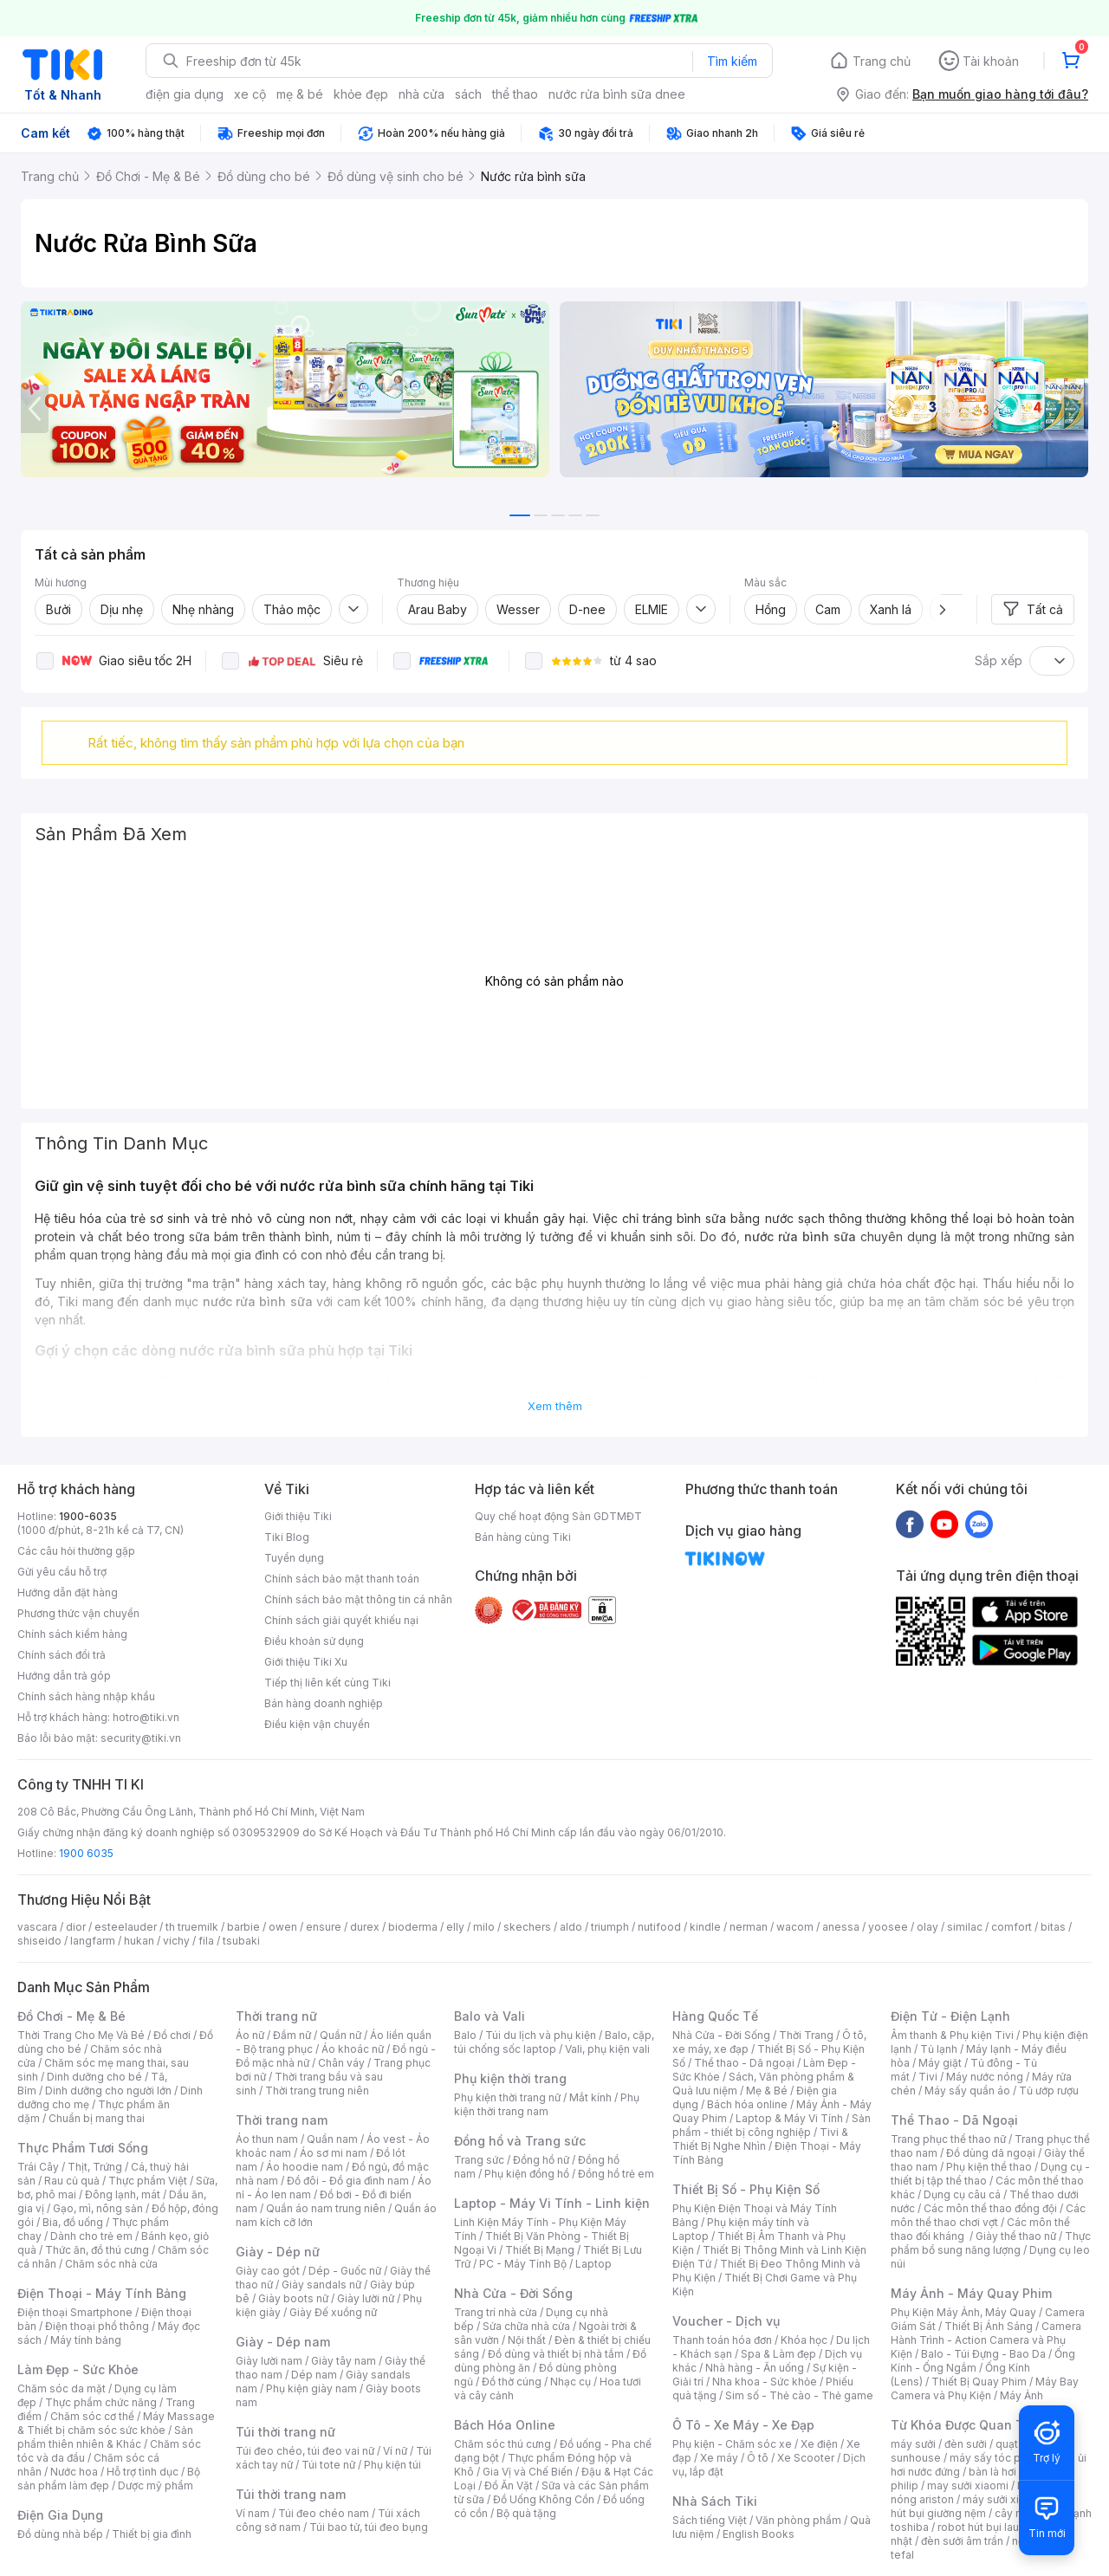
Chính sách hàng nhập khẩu (86, 1696)
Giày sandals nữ (321, 2284)
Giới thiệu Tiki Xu (305, 1661)
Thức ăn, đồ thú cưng (97, 2249)
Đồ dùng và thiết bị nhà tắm (556, 2353)
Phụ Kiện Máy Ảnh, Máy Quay (963, 2312)
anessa (840, 1926)
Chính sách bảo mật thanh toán (341, 1578)
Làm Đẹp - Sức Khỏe (78, 2369)
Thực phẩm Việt (147, 2180)
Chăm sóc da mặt (61, 2388)
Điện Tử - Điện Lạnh (950, 2016)
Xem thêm (555, 1406)
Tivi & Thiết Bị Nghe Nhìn (760, 2139)
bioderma (413, 1926)
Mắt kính (590, 2097)
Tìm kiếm (732, 61)
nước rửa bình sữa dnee (616, 94)
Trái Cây (38, 2166)
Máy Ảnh (1021, 2395)
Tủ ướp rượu (1049, 2090)
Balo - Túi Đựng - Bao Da (983, 2353)
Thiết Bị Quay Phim (979, 2381)
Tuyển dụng (294, 1557)
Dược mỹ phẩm (155, 2485)
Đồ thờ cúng (512, 2381)
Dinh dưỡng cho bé (94, 2076)
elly (455, 1926)
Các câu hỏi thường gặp (76, 1550)
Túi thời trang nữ (285, 2431)
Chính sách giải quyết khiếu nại (341, 1620)
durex (364, 1926)
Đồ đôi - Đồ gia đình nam (348, 2180)
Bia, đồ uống (72, 2222)
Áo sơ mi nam (333, 2152)
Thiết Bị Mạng (539, 2249)
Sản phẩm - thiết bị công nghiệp (771, 2125)
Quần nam (332, 2139)
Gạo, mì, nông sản (98, 2208)
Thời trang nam (282, 2120)
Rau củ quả (72, 2180)
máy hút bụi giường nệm (982, 2506)
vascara (37, 1926)
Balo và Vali (489, 2016)
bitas (1053, 1926)
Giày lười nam (269, 2360)
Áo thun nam (267, 2139)
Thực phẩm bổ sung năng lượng (991, 2243)
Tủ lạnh (938, 2048)
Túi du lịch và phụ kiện (540, 2035)
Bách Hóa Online (504, 2424)
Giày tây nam (343, 2360)
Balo (465, 2035)
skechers (527, 1926)
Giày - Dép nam (283, 2341)
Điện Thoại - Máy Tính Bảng (101, 2293)
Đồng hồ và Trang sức (520, 2140)
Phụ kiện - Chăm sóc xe (732, 2443)
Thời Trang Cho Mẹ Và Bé (81, 2035)
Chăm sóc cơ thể (92, 2416)
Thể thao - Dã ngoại (744, 2062)
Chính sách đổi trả (61, 1654)
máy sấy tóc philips (998, 2457)
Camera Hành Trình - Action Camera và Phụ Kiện (986, 2340)
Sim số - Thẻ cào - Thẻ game (799, 2395)
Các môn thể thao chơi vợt (988, 2215)
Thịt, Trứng (95, 2166)
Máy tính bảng (85, 2339)
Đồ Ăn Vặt (508, 2485)
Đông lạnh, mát (122, 2194)
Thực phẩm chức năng (101, 2402)
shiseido (39, 1940)
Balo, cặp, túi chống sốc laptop (554, 2042)
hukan (139, 1940)
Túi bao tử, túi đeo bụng (368, 2527)
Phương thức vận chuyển (78, 1613)
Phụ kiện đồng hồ (526, 2173)
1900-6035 (88, 1516)
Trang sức (479, 2159)
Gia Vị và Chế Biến (528, 2471)
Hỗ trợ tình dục (142, 2471)
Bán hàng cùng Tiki (523, 1537)
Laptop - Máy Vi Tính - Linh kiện (552, 2203)
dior (76, 1926)
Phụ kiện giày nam (311, 2388)
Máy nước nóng (984, 2076)
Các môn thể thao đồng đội (990, 2208)
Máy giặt (940, 2062)
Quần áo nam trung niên (326, 2208)
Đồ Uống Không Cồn (543, 2499)
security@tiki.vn (141, 1737)
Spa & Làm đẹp (778, 2353)
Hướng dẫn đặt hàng (67, 1592)
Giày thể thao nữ (1016, 2236)
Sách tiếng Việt (709, 2520)
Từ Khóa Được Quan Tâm (966, 2424)
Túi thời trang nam (291, 2494)
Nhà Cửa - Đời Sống (513, 2293)
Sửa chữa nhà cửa (526, 2326)
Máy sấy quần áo (967, 2090)
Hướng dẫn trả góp (64, 1675)
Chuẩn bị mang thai (97, 2118)
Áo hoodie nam (304, 2166)
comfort (1011, 1926)
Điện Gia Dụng (60, 2515)
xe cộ (250, 94)
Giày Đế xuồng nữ (333, 2312)
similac (965, 1926)
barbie (243, 1926)
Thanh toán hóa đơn (722, 2339)
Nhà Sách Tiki (714, 2501)
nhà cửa (421, 94)
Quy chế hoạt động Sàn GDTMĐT (558, 1516)
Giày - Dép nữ (278, 2251)
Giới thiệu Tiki (298, 1516)
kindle (705, 1926)
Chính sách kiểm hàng (72, 1634)
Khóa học (804, 2339)
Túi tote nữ (328, 2464)
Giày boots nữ (293, 2298)
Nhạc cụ (570, 2381)
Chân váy (341, 2062)
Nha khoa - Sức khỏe (764, 2381)
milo (484, 1926)
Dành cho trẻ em (91, 2236)
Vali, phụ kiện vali (607, 2048)
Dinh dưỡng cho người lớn (108, 2090)
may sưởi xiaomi (967, 2485)
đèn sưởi (965, 2443)
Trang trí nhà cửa (495, 2312)
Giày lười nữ (365, 2298)
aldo (571, 1926)
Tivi (927, 2076)
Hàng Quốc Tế (715, 2016)
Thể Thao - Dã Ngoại (954, 2120)
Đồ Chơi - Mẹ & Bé (71, 2016)
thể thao (515, 94)
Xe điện (819, 2443)
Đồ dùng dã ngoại (990, 2152)
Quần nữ (340, 2035)
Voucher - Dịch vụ (726, 2321)
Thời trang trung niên (317, 2090)
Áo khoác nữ (352, 2048)
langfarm (92, 1940)
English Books (758, 2533)
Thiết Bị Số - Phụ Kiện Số (746, 2189)
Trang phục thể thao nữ (948, 2139)
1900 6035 (86, 1853)
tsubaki (241, 1940)
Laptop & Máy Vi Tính (789, 2118)
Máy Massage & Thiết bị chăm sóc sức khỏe (116, 2423)
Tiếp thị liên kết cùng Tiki (327, 1682)
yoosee (888, 1926)
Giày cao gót (268, 2270)
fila (206, 1940)
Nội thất (527, 2339)
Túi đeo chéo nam (323, 2513)
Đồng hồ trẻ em (616, 2173)
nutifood (659, 1926)
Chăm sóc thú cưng (502, 2443)
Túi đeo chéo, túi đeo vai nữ (305, 2450)
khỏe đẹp (361, 94)
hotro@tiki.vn (146, 1717)
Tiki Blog (286, 1537)
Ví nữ (395, 2450)
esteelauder (125, 1926)
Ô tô (758, 2457)
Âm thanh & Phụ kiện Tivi (952, 2035)
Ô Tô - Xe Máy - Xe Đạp (743, 2424)
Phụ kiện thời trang (510, 2078)
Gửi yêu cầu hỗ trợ (62, 1571)
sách (468, 94)
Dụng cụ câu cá (962, 2194)
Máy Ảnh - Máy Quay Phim (971, 2293)
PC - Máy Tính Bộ (523, 2263)
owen (283, 1926)
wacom (795, 1926)
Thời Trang (806, 2035)
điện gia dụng (185, 94)
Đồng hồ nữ (541, 2159)
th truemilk (191, 1926)
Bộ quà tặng (526, 2513)
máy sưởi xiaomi (1003, 2499)
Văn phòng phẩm (798, 2520)
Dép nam (314, 2374)
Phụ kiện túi (392, 2464)
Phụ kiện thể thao (989, 2166)
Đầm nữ (292, 2035)
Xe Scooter (805, 2457)
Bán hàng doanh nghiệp (323, 1703)
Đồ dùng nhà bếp (60, 2533)
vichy (176, 1940)
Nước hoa (74, 2471)
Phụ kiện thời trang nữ (507, 2097)
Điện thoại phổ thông (97, 2326)
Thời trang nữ (276, 2016)
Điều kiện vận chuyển (317, 1724)
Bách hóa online (747, 2104)
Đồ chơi (172, 2035)
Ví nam (252, 2513)
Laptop (593, 2263)
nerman (749, 1926)
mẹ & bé (299, 94)
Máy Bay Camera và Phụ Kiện (985, 2388)
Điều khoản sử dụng (314, 1640)
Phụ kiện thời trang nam (546, 2104)
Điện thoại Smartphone (75, 2312)
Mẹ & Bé (767, 2090)
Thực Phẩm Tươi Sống (82, 2147)
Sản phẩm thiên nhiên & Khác (105, 2437)
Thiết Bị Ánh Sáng (988, 2326)
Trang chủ (882, 61)
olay (927, 1926)
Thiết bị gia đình (151, 2533)
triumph (610, 1926)
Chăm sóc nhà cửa (111, 2263)
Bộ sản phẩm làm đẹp (108, 2478)
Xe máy (719, 2457)
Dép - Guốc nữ (344, 2270)
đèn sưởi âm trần (962, 2540)
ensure (323, 1926)
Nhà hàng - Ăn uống (754, 2367)
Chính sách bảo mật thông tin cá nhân (358, 1599)
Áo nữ (250, 2035)
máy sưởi (913, 2443)
